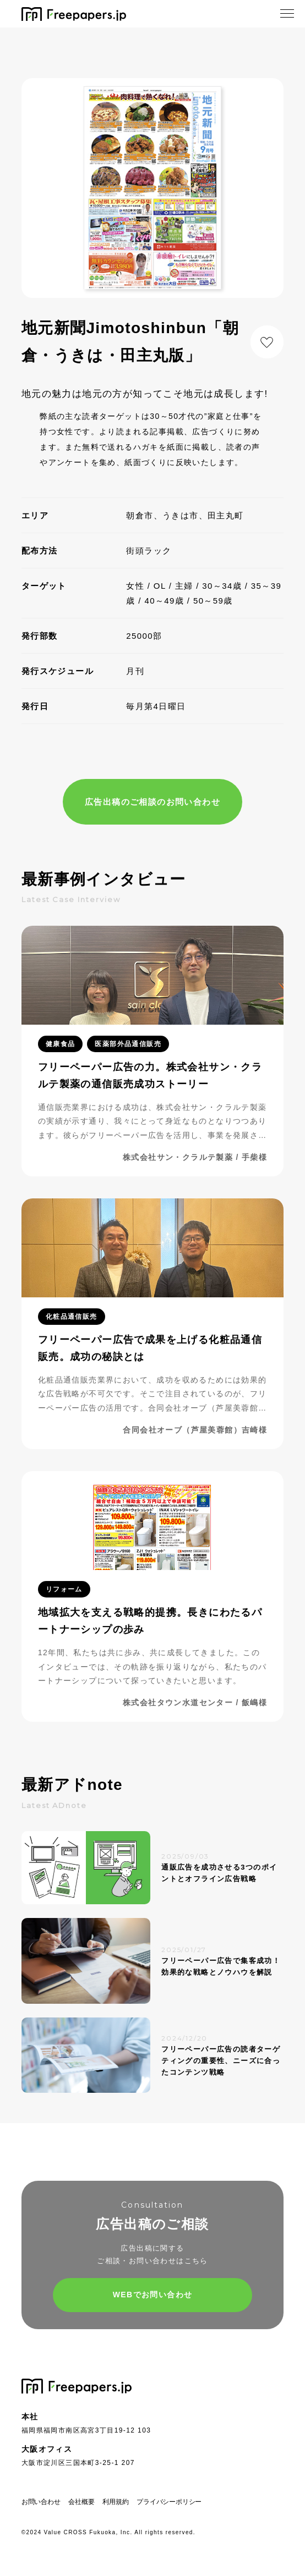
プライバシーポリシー (169, 2502)
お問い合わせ (41, 2502)
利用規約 (115, 2502)
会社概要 (81, 2502)
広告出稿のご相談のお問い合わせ (152, 801)
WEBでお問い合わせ (153, 2294)
